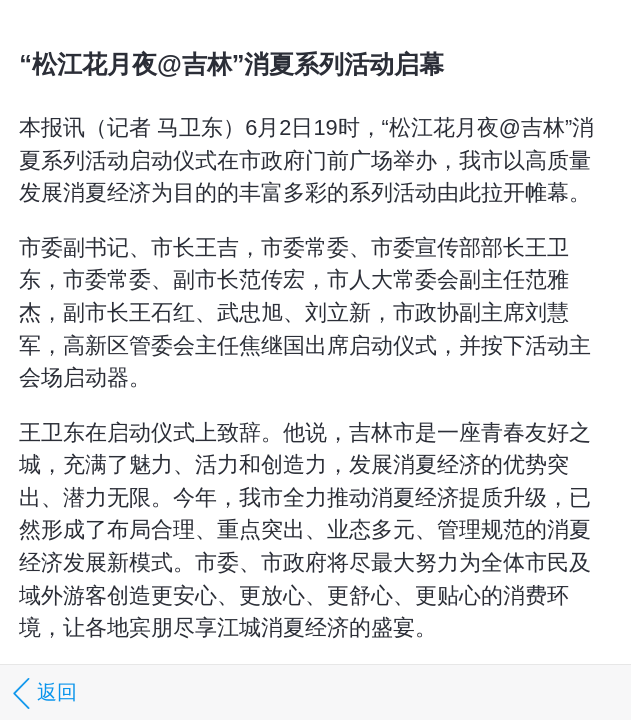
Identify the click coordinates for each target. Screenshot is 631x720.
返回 (41, 693)
